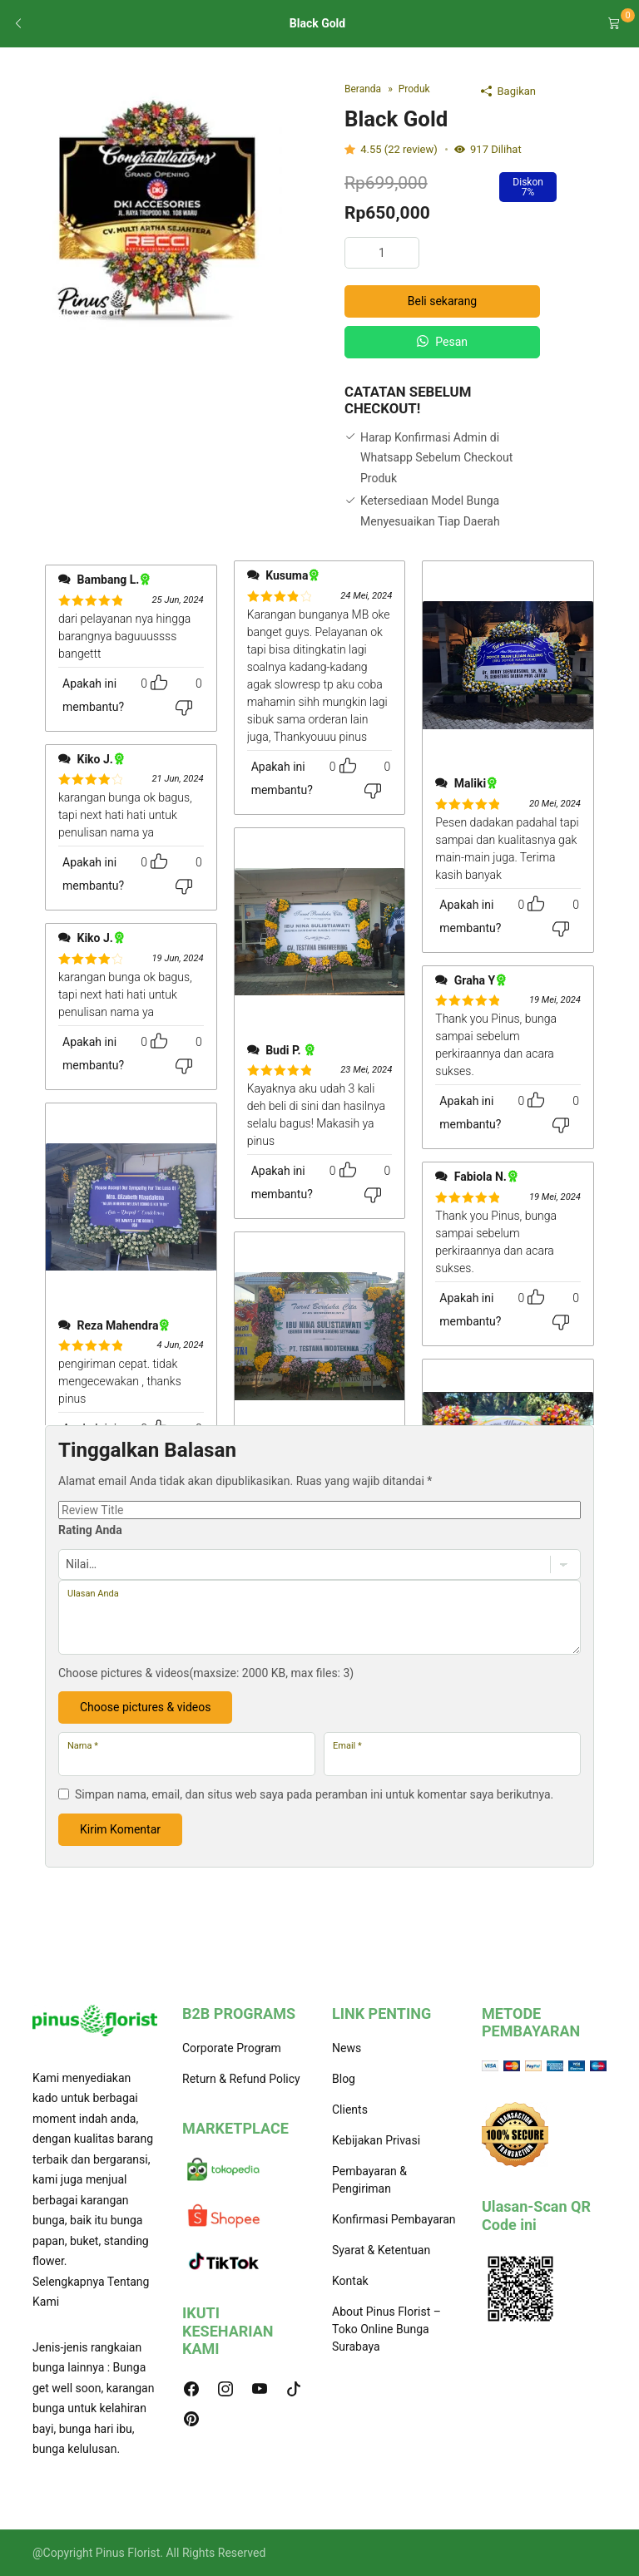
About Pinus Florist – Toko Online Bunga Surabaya (386, 2329)
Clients (350, 2109)
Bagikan (508, 91)
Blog (343, 2078)
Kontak (350, 2280)
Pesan (442, 341)
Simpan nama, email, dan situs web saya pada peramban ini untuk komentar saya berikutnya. (314, 1794)
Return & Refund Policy (241, 2078)
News (346, 2048)
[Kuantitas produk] (381, 253)
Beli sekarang (442, 301)
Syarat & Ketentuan (381, 2250)
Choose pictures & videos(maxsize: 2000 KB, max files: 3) (206, 1673)
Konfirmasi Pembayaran (394, 2219)
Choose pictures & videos (145, 1707)
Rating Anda (90, 1530)
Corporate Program (231, 2048)
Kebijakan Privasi (376, 2140)
